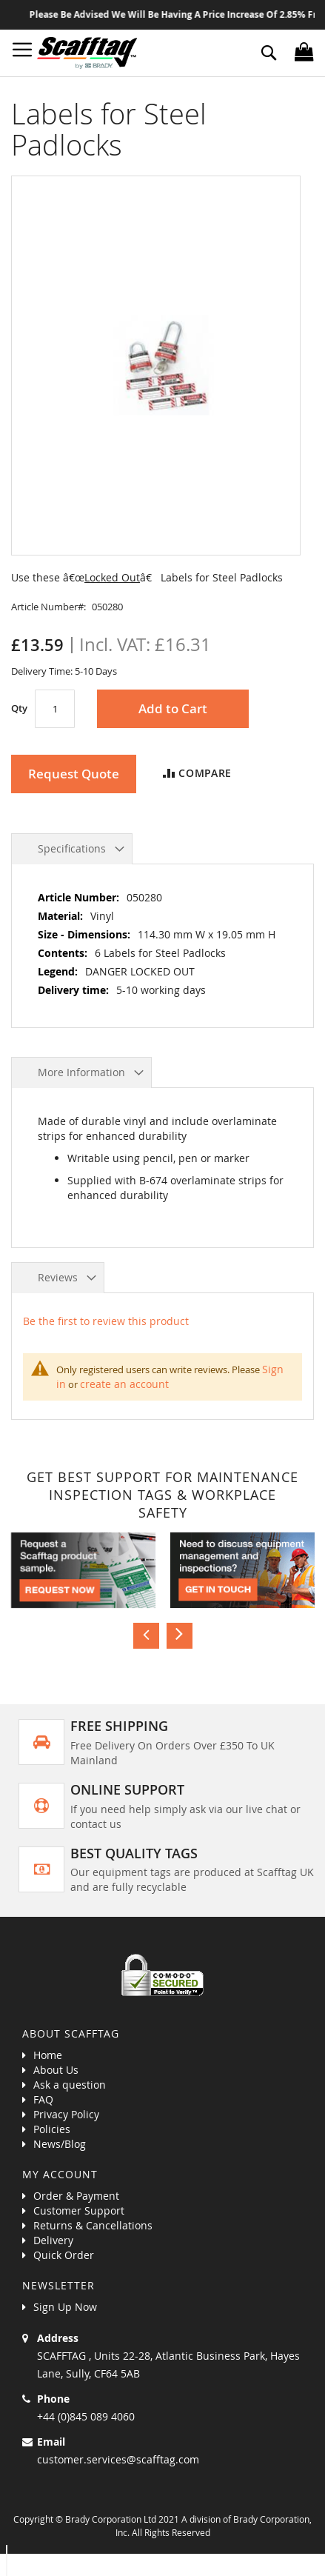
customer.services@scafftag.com (118, 2459)
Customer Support (78, 2210)
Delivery (53, 2240)
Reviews (58, 1277)
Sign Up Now (65, 2307)
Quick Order (63, 2255)
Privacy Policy (66, 2114)
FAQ (43, 2099)
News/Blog (59, 2144)
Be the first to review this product (106, 1321)
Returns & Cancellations (93, 2225)
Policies (51, 2129)
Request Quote (73, 773)
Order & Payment (76, 2196)
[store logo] (87, 53)
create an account (124, 1384)
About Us (55, 2070)
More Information (81, 1072)
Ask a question (69, 2085)
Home (47, 2055)
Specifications (72, 848)
